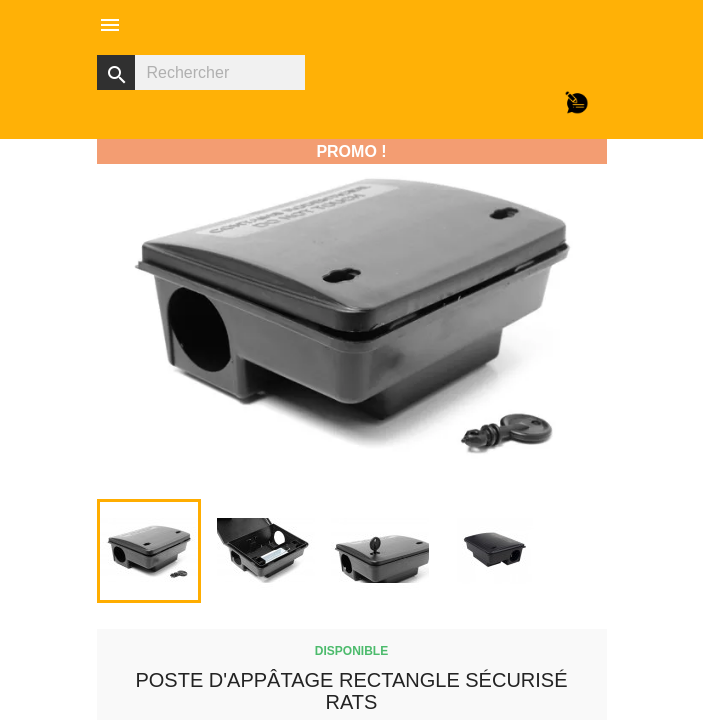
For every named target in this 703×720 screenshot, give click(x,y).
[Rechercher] (201, 72)
